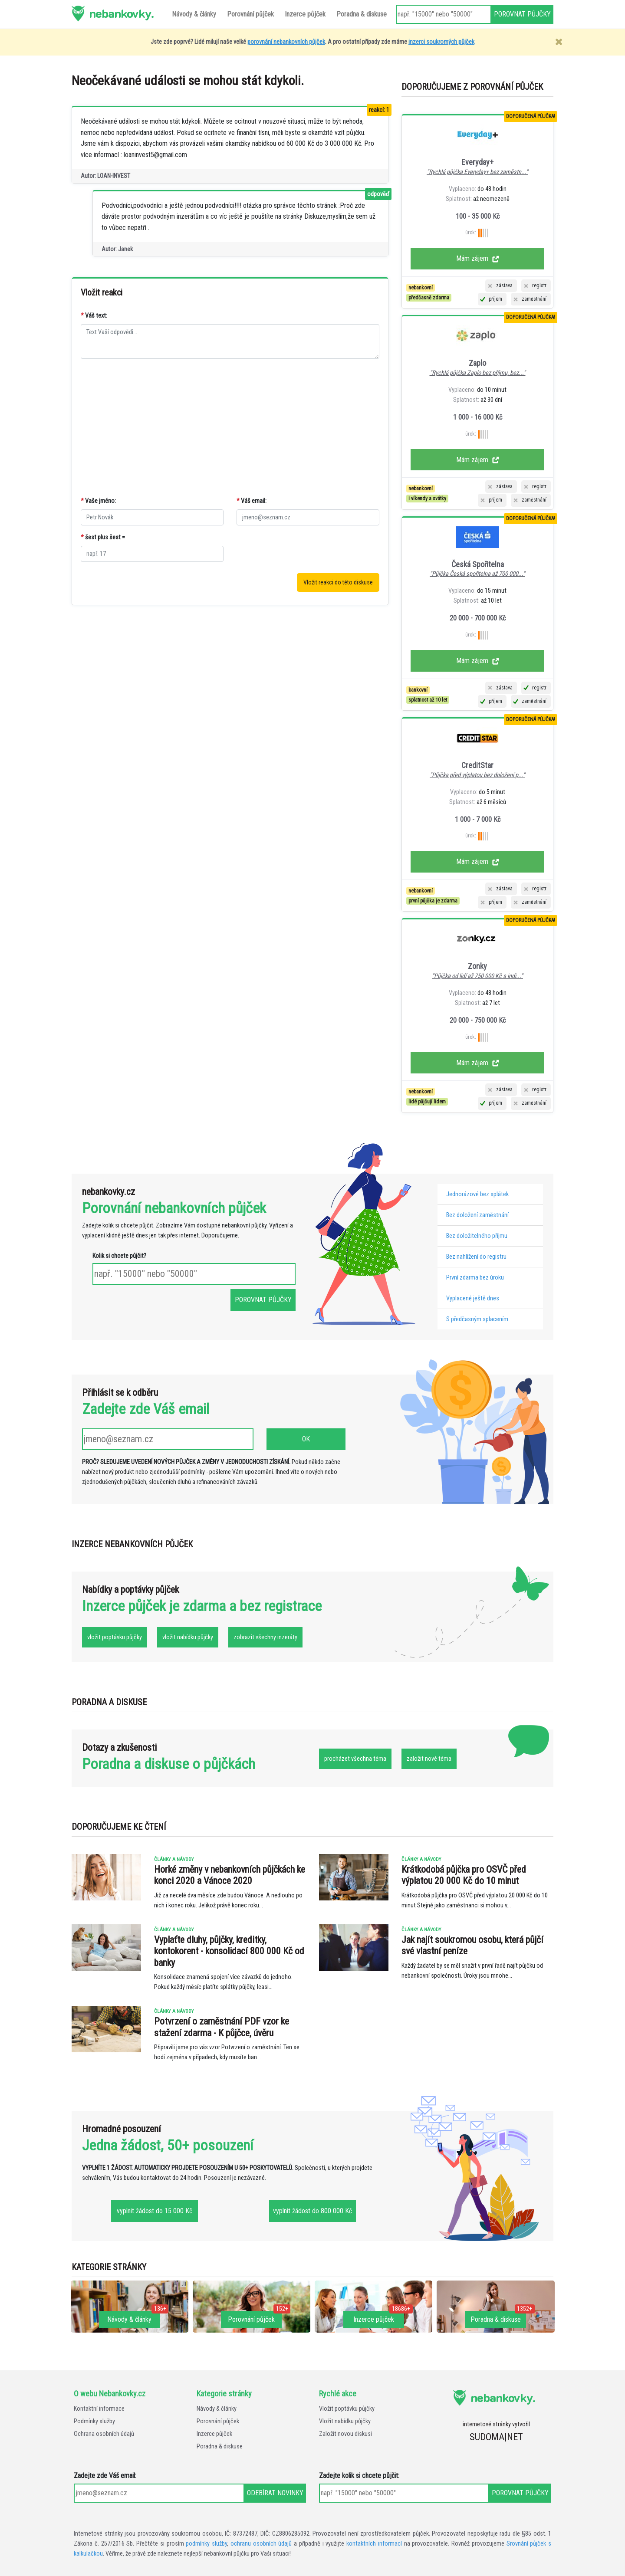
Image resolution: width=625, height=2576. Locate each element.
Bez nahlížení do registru (476, 1256)
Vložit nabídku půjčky (345, 2421)
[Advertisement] (230, 428)
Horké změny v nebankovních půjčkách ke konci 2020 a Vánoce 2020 (229, 1875)
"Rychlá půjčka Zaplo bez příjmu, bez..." (478, 373)
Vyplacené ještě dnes (472, 1298)
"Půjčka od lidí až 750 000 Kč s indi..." (477, 976)
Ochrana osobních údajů (104, 2434)
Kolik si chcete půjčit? (119, 1256)
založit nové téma (429, 1758)
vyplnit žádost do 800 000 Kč (312, 2211)
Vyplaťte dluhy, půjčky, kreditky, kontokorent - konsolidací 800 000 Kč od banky (229, 1951)
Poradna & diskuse (220, 2446)
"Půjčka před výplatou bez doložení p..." (477, 775)
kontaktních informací (374, 2543)
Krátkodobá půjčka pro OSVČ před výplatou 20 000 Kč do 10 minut (463, 1875)
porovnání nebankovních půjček (286, 42)
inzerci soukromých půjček (441, 42)
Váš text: (94, 315)
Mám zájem (477, 258)
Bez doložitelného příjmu (476, 1236)
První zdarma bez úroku (475, 1277)
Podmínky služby (94, 2421)
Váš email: (251, 501)
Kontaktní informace (99, 2408)
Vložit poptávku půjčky (347, 2408)
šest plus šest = (103, 537)
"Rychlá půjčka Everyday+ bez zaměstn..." (477, 172)
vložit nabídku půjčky (187, 1637)
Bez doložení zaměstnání (477, 1215)
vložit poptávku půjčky (114, 1637)
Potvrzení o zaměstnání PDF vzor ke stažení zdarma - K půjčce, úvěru (221, 2027)
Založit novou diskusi (345, 2434)
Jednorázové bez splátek (477, 1194)
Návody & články (217, 2408)
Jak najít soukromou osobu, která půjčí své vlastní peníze (472, 1945)
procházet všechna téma (355, 1758)
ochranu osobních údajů (261, 2543)
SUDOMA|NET (496, 2437)
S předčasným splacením (477, 1319)
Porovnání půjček (218, 2421)
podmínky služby (206, 2543)
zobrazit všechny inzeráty (265, 1637)
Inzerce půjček (214, 2434)
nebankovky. (121, 13)
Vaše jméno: (98, 501)
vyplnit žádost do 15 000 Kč (154, 2211)
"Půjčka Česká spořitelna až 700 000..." (477, 574)
